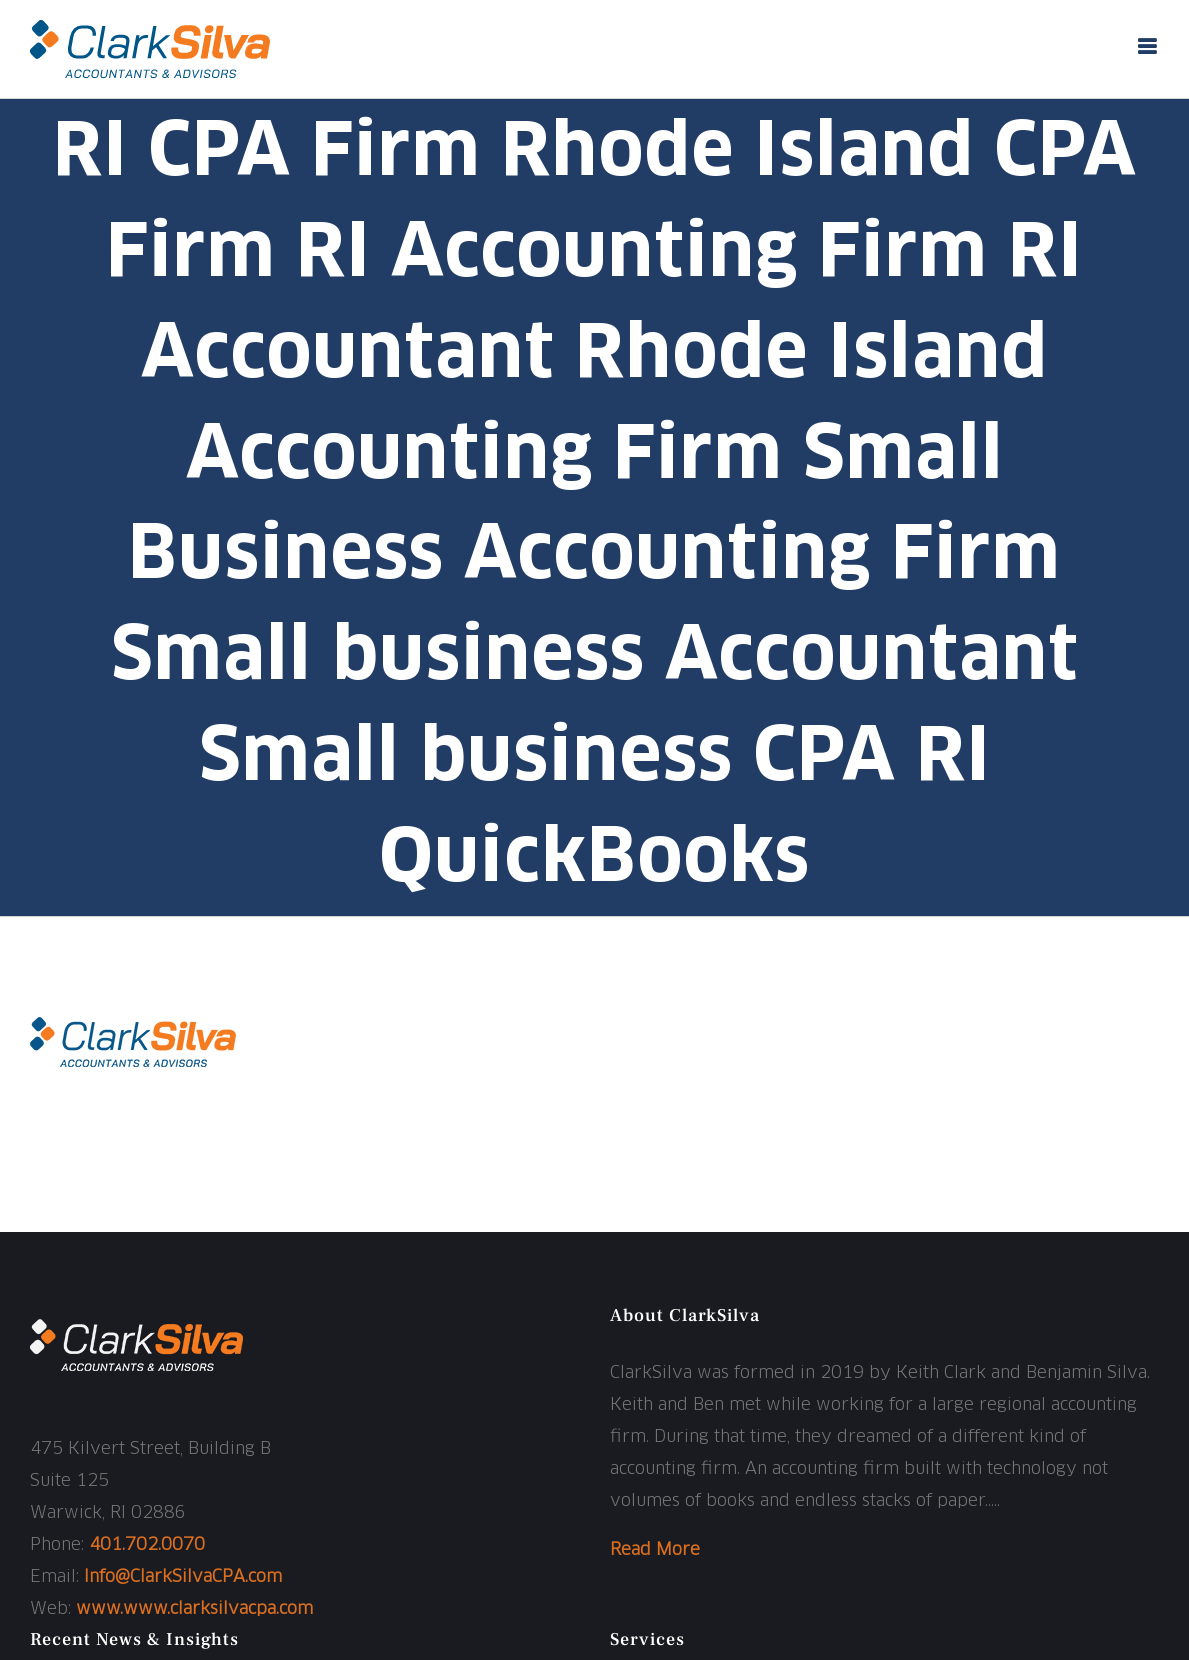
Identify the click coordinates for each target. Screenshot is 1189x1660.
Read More (655, 1550)
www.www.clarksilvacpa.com (194, 1609)
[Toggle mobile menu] (1148, 46)
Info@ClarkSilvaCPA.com (183, 1577)
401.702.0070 (147, 1545)
